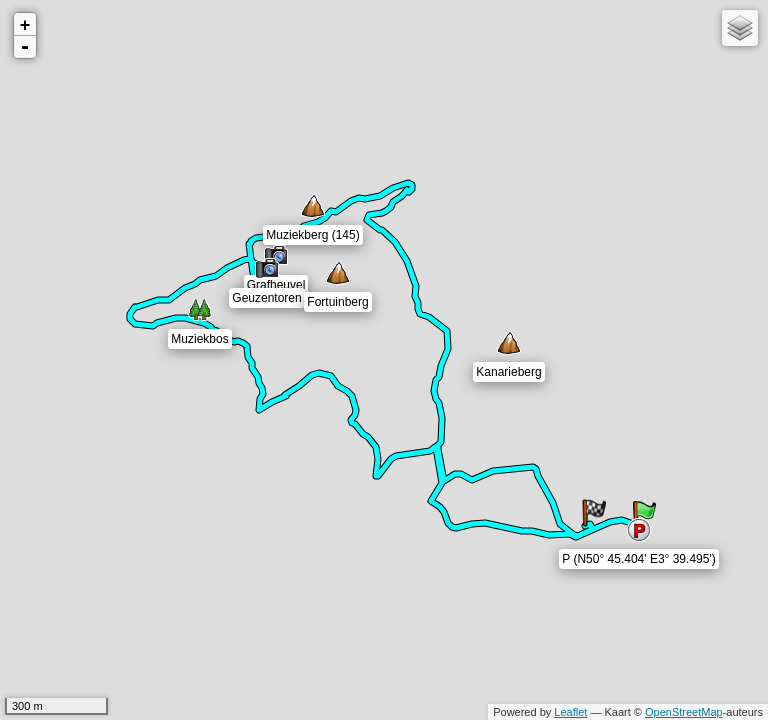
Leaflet (570, 712)
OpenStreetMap (684, 712)
